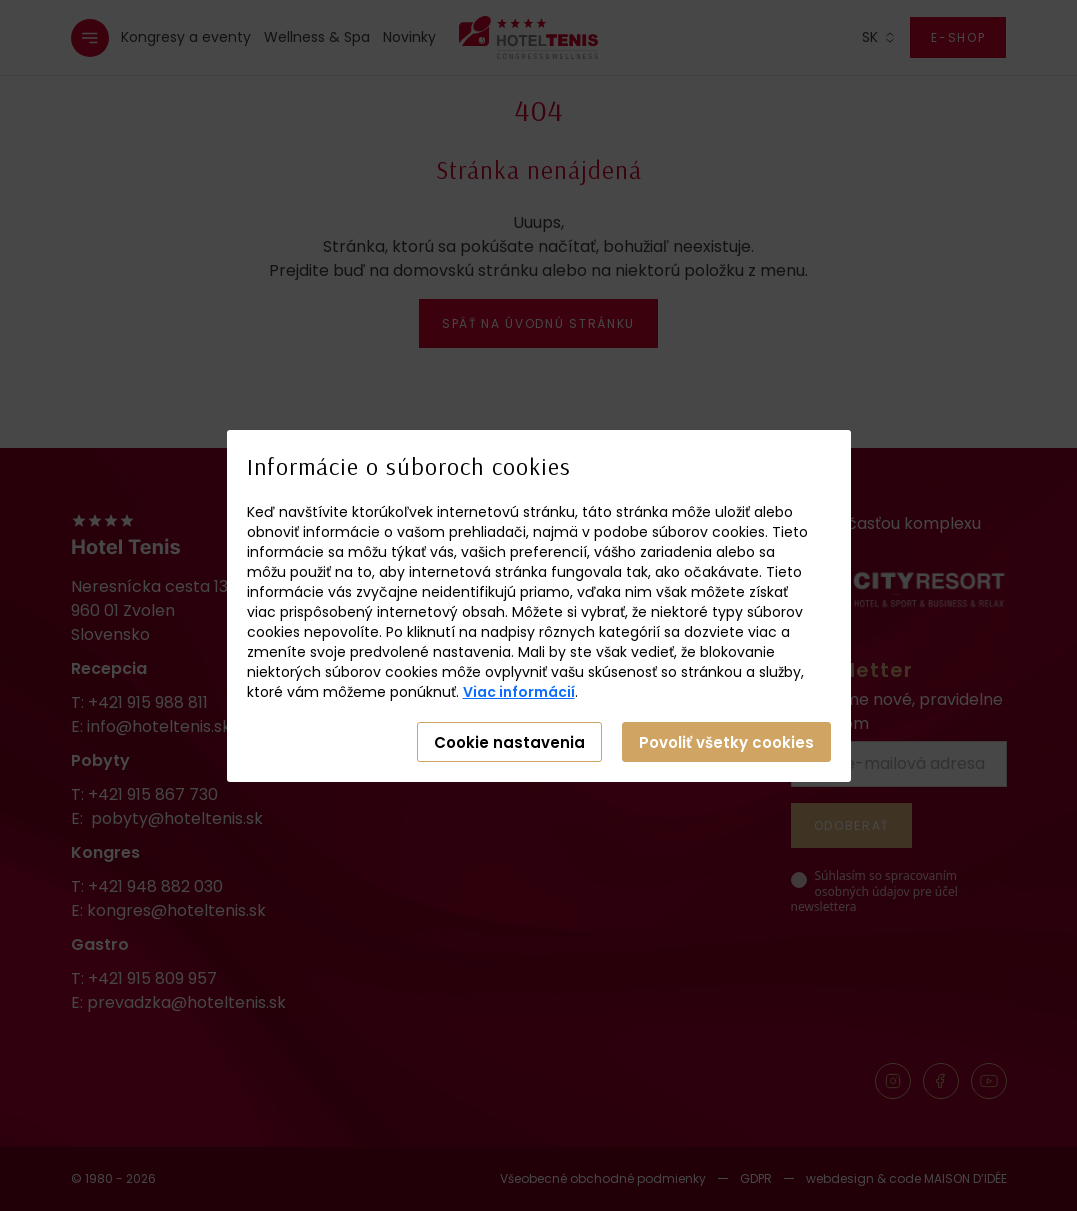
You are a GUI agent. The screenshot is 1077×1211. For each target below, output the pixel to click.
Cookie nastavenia (509, 742)
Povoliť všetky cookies (726, 742)
